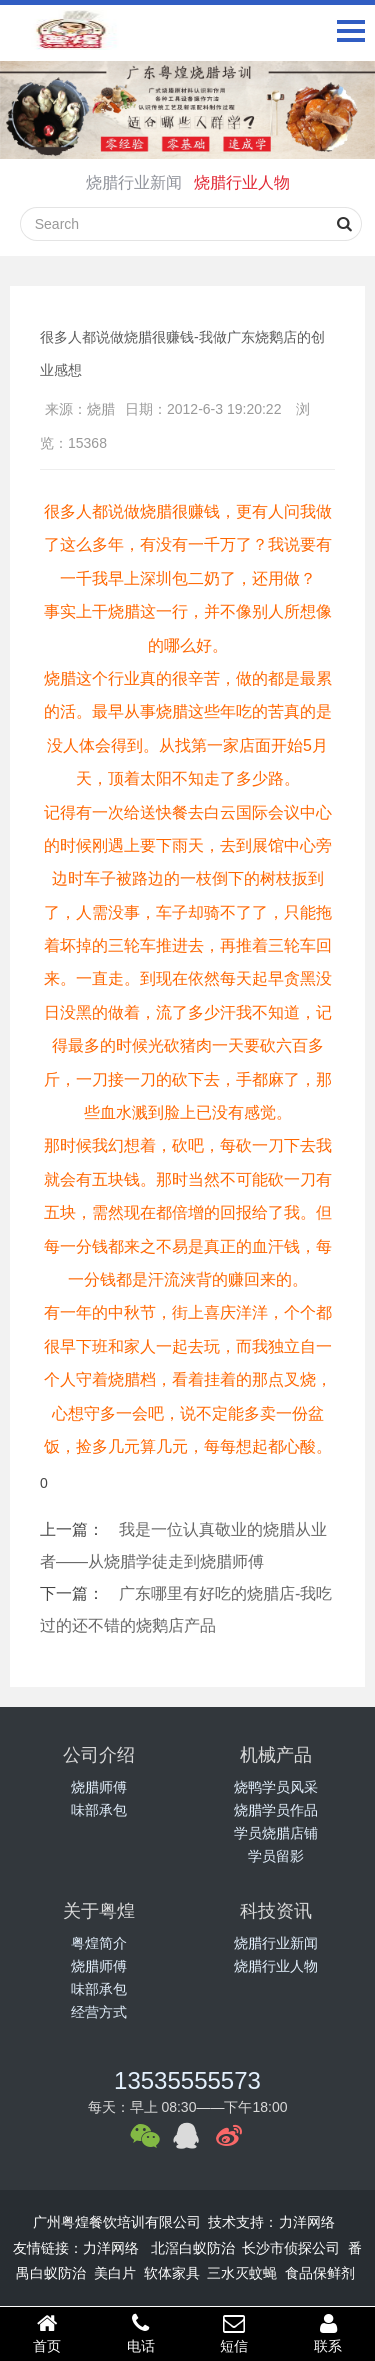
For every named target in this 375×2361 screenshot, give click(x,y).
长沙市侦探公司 (291, 2248)
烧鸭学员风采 (276, 1787)
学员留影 (276, 1856)
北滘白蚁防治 (193, 2248)
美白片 (115, 2273)
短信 (235, 2333)
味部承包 (99, 1810)
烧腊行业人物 (242, 182)
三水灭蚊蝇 (242, 2273)
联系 (328, 2333)
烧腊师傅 (99, 1787)
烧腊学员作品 (276, 1810)
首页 (47, 2333)
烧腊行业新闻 (134, 182)
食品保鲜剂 (320, 2273)
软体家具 (172, 2273)
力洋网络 (307, 2222)
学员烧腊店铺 (276, 1833)
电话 (141, 2333)
